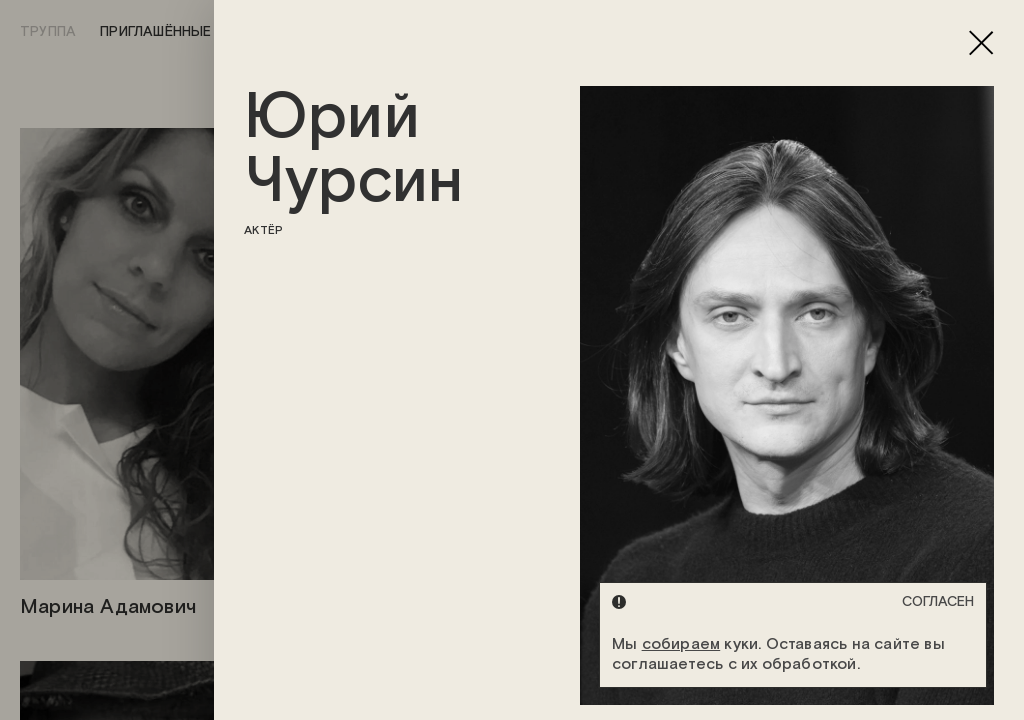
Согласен (938, 602)
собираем (681, 644)
